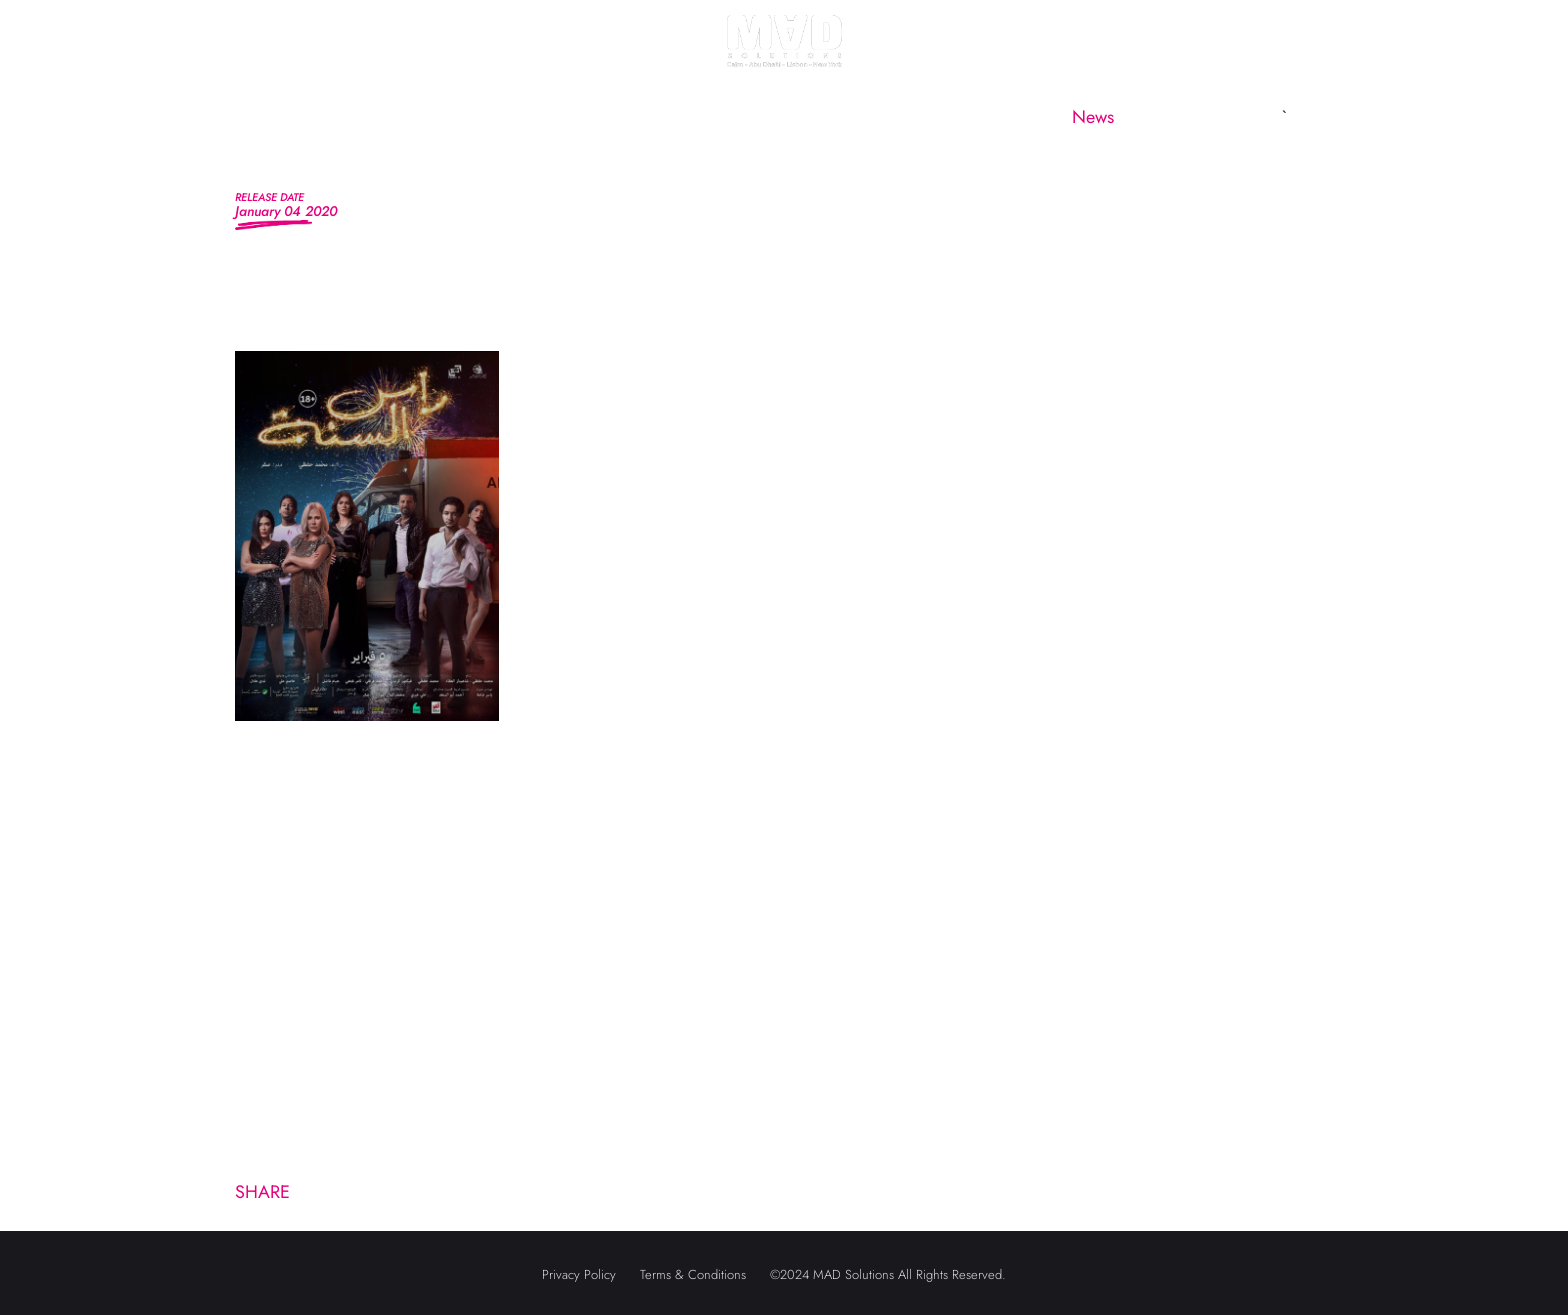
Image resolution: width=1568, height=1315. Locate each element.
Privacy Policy (579, 1274)
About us (450, 117)
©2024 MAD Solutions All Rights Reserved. (888, 1274)
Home (334, 117)
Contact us (1213, 117)
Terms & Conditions (693, 1274)
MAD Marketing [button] (605, 117)
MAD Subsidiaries (810, 117)
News (1093, 117)
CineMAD (975, 117)
